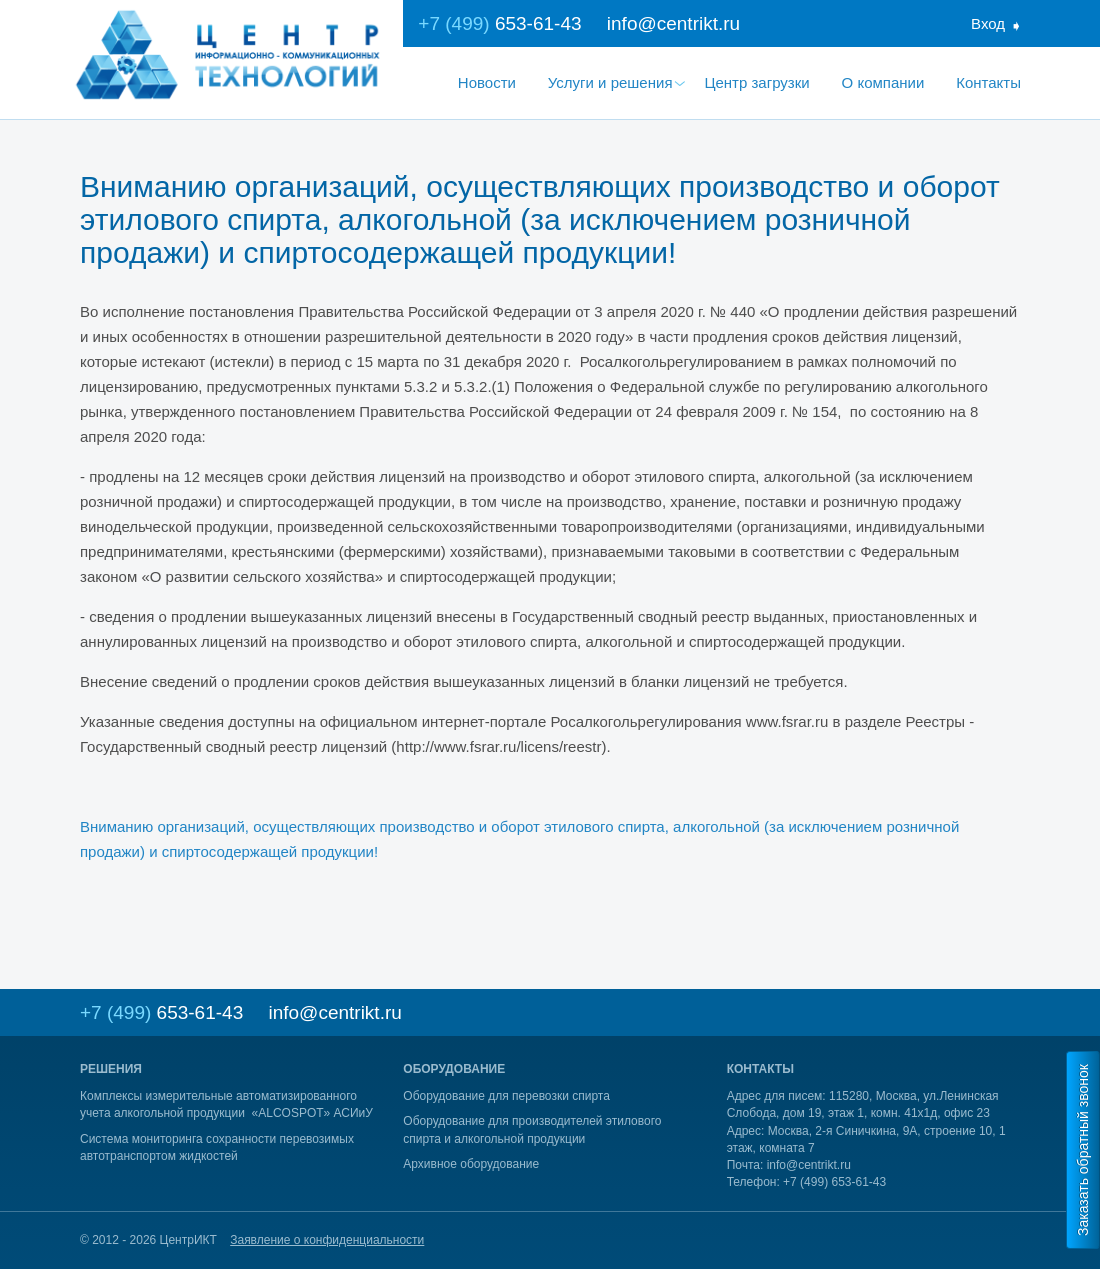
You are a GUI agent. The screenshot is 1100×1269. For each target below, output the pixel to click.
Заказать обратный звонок (1083, 1150)
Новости (487, 82)
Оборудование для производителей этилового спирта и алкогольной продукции (532, 1129)
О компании (883, 82)
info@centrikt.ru (673, 23)
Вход (988, 23)
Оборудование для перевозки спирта (506, 1096)
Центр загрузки (756, 82)
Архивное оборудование (471, 1164)
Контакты (988, 82)
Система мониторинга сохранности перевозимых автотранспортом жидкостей (217, 1147)
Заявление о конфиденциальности (327, 1240)
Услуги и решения (610, 82)
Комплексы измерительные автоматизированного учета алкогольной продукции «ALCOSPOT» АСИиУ (226, 1104)
